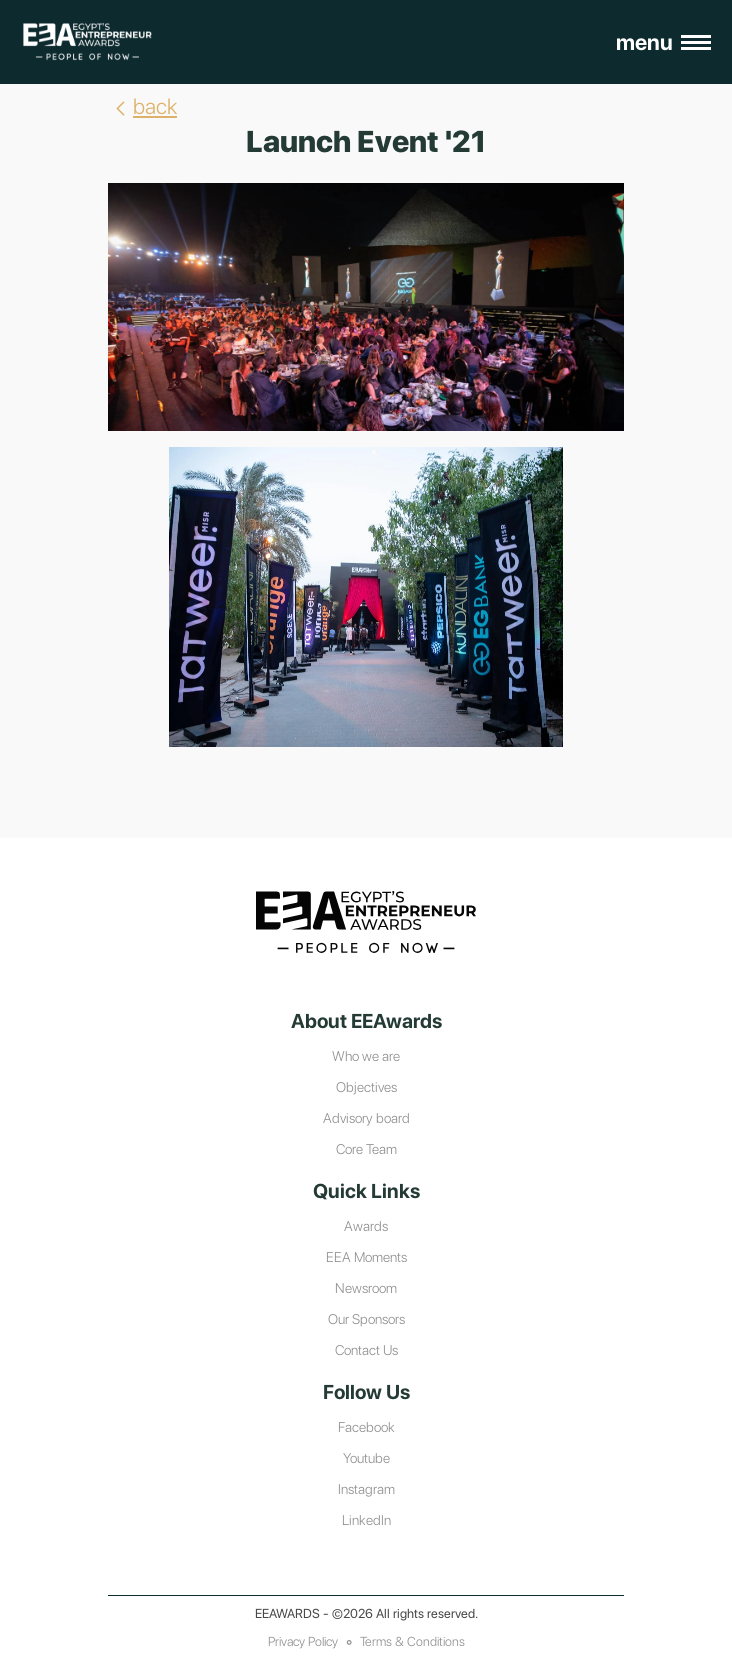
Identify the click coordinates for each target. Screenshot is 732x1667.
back (142, 106)
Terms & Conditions (412, 1641)
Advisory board (366, 1118)
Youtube (366, 1458)
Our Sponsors (366, 1319)
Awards (366, 1226)
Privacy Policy (303, 1641)
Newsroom (366, 1288)
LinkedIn (366, 1520)
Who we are (366, 1056)
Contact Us (366, 1350)
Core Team (366, 1149)
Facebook (366, 1427)
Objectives (366, 1087)
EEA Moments (366, 1257)
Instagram (366, 1489)
